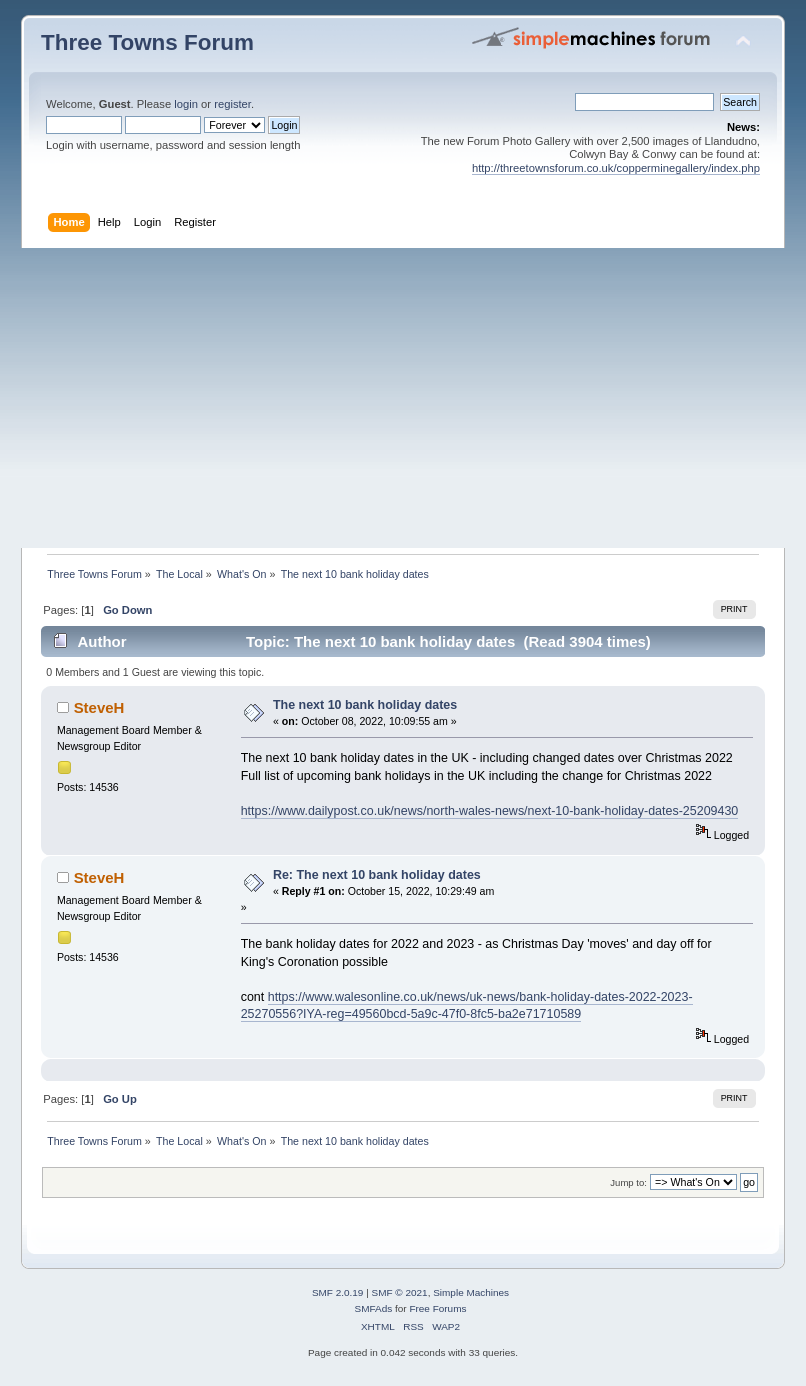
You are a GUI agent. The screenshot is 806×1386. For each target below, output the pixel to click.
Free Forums (437, 1308)
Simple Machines (471, 1292)
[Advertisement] (403, 398)
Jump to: (628, 1182)
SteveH (99, 707)
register (232, 104)
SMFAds (374, 1308)
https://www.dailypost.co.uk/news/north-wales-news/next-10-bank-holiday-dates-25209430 (490, 811)
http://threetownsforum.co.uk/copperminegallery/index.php (616, 168)
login (186, 104)
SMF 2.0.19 (338, 1292)
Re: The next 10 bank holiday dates (377, 875)
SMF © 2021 (400, 1292)
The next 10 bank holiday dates (365, 705)
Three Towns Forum (147, 42)
